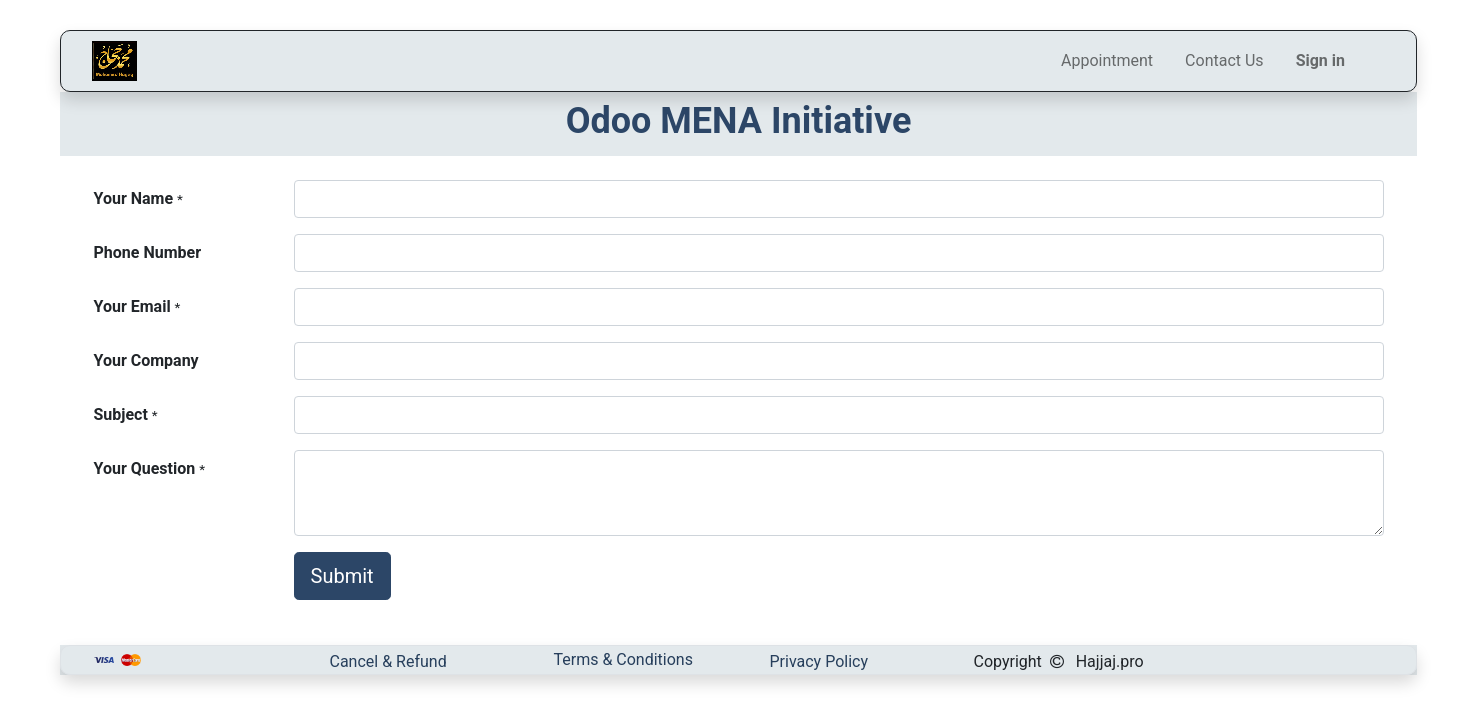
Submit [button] (342, 576)
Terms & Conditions (623, 659)
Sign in (1320, 60)
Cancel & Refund (388, 661)
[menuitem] (1107, 61)
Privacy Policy (819, 661)
